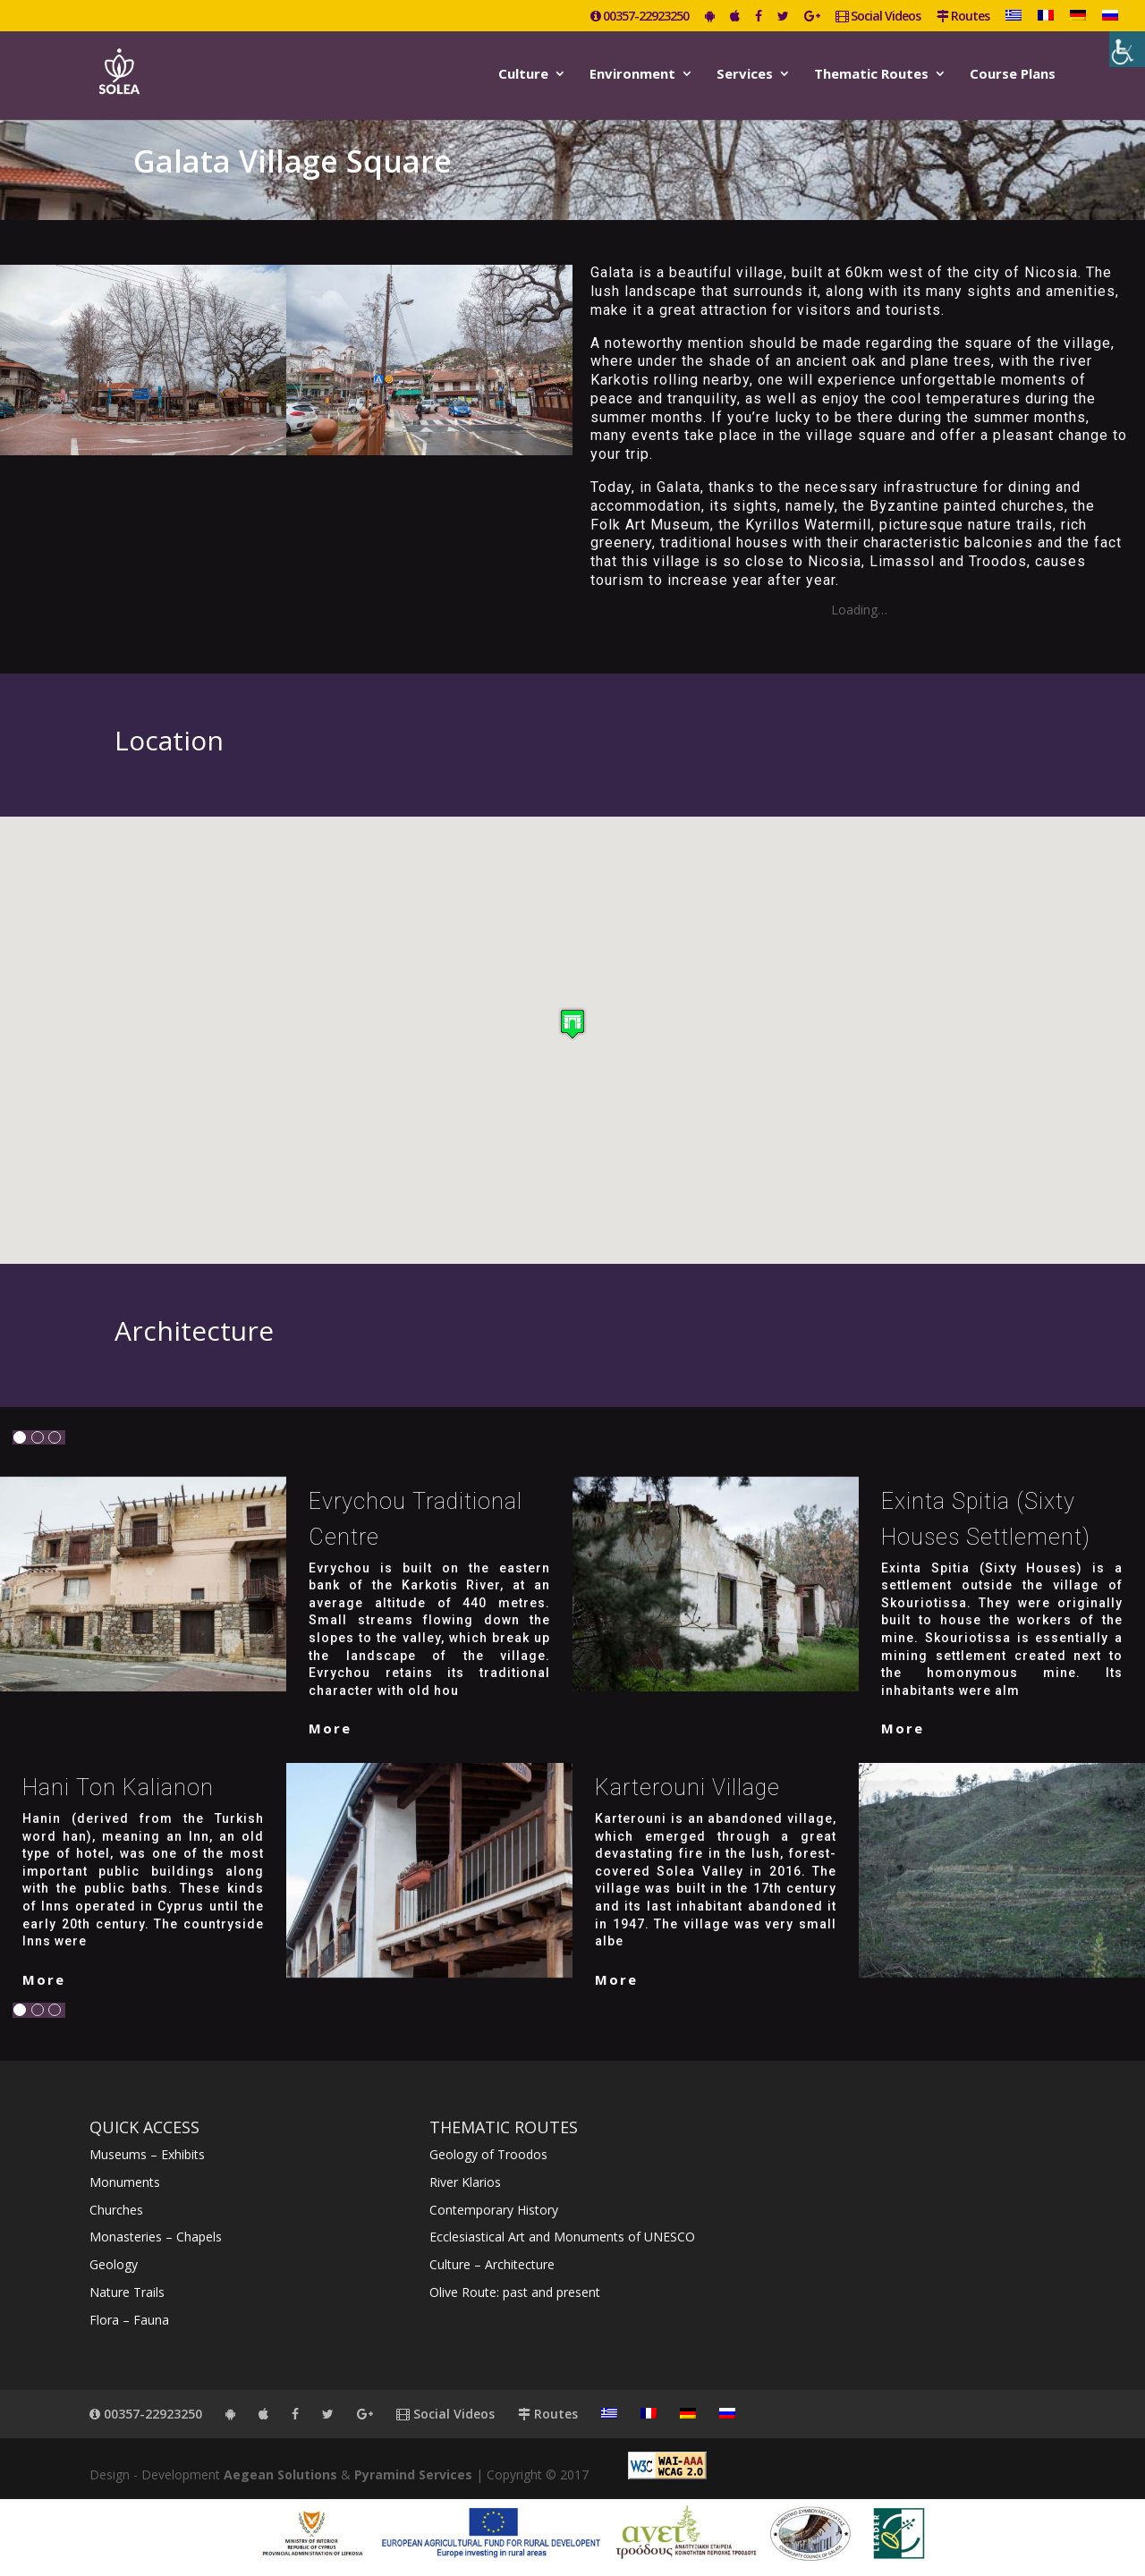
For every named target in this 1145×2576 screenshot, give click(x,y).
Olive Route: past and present (514, 2292)
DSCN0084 (604, 609)
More (330, 1728)
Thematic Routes (871, 74)
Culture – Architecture (492, 2264)
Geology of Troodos (488, 2154)
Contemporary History (493, 2209)
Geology (113, 2264)
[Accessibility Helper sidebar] (1127, 49)
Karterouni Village (687, 1788)
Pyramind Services (413, 2474)
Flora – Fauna (129, 2319)
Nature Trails (127, 2292)
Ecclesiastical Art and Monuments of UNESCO (562, 2236)
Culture (523, 74)
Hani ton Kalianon (118, 1788)
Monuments (124, 2182)
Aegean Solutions (280, 2474)
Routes (963, 17)
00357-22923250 (639, 17)
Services (745, 74)
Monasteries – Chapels (155, 2236)
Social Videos (877, 17)
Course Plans (1013, 74)
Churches (116, 2209)
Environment (632, 74)
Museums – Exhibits (147, 2154)
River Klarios (465, 2182)
